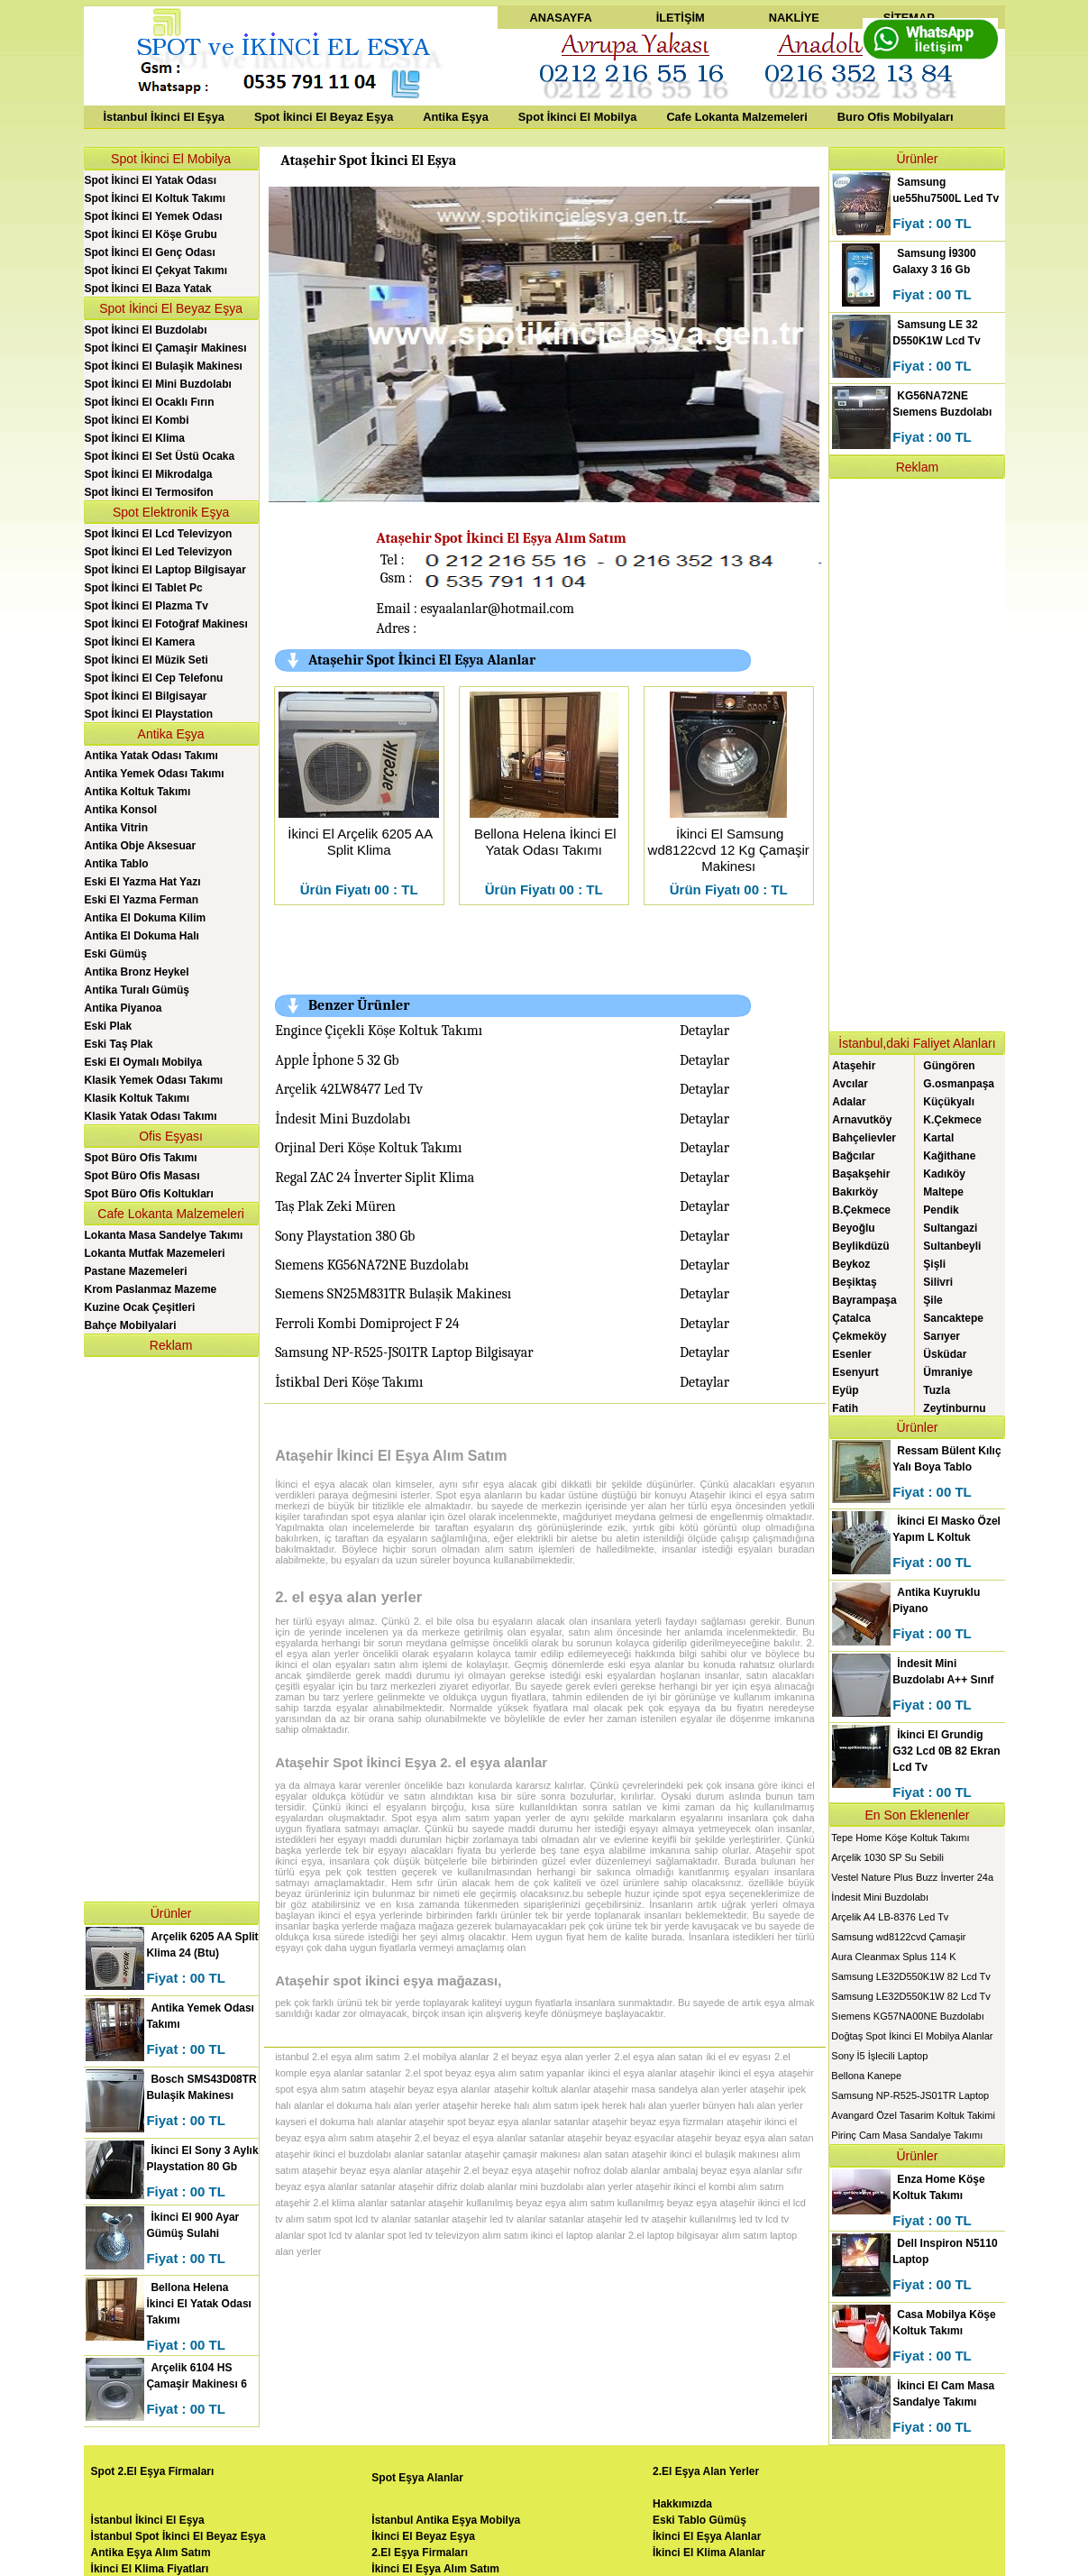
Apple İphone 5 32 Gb (337, 1060)
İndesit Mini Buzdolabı (342, 1119)
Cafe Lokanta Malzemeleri (736, 117)
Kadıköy (944, 1174)
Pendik (940, 1210)
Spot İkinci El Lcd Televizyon (159, 533)
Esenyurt (855, 1372)
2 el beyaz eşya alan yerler (552, 2056)
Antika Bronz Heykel (137, 972)
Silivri (938, 1282)
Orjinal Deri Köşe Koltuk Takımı (368, 1148)
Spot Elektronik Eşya (171, 512)
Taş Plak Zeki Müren (335, 1206)
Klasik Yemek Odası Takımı (154, 1080)
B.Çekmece (861, 1210)
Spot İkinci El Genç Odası (150, 252)
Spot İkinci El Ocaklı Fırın (150, 402)
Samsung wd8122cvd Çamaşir (898, 1936)
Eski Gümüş (116, 954)
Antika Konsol (121, 809)
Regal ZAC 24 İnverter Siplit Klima (374, 1177)
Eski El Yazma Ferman (142, 900)
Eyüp (845, 1390)
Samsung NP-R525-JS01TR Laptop (910, 2095)
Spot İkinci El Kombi (137, 420)
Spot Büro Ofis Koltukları (149, 1193)
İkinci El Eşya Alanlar (707, 2536)
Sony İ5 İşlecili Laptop (879, 2055)
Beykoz (851, 1264)
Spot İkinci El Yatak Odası (151, 180)
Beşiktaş (854, 1282)
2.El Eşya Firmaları (419, 2552)
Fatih (845, 1408)
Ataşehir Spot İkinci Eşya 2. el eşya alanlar (411, 1762)
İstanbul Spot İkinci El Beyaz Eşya (178, 2536)
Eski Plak (109, 1026)
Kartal (938, 1138)
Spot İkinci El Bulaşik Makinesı (163, 366)
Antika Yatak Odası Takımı (151, 755)
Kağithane (949, 1156)
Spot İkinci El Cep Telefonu (154, 678)
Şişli (934, 1264)
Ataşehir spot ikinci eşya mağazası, (388, 1980)
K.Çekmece (952, 1120)
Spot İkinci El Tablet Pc (144, 588)
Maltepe (943, 1192)
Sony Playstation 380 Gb (345, 1236)
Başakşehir (861, 1174)
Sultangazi (950, 1228)
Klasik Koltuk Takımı (137, 1098)
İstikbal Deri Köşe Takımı (349, 1382)
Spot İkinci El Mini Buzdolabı (158, 384)
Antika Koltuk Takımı (138, 791)
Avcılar (850, 1083)
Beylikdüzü (860, 1246)
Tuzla (936, 1390)
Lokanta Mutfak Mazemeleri (155, 1253)
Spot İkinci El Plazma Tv (146, 606)
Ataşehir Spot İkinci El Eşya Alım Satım (501, 538)
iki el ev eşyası (738, 2056)
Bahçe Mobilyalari (131, 1325)
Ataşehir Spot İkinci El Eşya (368, 160)
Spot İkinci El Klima (135, 438)
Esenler (851, 1354)
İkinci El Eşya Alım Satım (435, 2568)
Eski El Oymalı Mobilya (144, 1062)
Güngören (948, 1065)
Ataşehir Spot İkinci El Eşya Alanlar (421, 660)
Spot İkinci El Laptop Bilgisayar (165, 570)
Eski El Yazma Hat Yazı (143, 881)
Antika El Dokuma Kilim (145, 918)
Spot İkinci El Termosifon (149, 492)
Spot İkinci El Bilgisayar (146, 696)
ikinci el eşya (746, 2072)
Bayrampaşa (864, 1300)
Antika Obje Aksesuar (141, 845)
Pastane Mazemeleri (136, 1271)
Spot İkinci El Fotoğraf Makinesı (166, 624)
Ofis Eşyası (171, 1136)
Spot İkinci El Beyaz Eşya (323, 117)
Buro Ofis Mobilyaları (895, 117)
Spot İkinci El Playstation (149, 714)
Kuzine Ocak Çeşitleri (140, 1307)
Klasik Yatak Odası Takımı (151, 1116)
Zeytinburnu (954, 1408)
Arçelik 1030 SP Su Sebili (887, 1857)
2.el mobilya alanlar (446, 2056)
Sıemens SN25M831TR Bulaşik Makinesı (393, 1294)
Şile (932, 1300)
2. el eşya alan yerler (348, 1597)
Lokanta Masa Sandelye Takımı (164, 1235)
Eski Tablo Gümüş (699, 2520)
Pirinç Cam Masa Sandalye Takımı (907, 2135)
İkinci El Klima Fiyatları (150, 2568)
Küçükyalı (948, 1101)
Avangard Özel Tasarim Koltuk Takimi (913, 2115)
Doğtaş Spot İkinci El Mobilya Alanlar (911, 2036)
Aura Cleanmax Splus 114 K (893, 1956)
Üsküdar (944, 1354)
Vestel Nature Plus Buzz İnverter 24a (912, 1877)
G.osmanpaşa (958, 1083)
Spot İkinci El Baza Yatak (148, 288)
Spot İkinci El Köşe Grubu (151, 234)
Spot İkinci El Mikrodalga (149, 474)
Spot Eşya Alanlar (417, 2477)
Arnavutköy (861, 1120)
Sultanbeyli (952, 1246)
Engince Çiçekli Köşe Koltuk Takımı (378, 1030)
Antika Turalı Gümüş (137, 990)
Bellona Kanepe (866, 2075)
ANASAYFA (560, 17)
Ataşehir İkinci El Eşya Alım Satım (391, 1455)
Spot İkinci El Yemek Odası (154, 216)
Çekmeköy (859, 1336)
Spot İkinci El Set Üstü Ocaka (160, 456)
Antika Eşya (456, 117)
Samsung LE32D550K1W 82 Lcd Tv (911, 1976)
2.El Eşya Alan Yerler (706, 2471)
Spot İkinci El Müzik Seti (146, 660)
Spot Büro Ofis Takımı (141, 1157)
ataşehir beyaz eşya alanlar (430, 2089)
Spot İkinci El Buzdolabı (146, 330)
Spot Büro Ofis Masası (142, 1175)
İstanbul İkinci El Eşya (164, 117)
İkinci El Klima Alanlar (709, 2552)
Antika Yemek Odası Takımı (154, 773)
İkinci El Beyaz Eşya (423, 2536)
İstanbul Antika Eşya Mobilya (445, 2520)
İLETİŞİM (680, 17)
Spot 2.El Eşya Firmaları (153, 2471)
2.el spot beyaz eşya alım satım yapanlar (494, 2072)
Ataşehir (853, 1065)
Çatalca (851, 1318)
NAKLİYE (794, 17)
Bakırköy (855, 1192)
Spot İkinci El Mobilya (577, 117)
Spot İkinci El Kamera (140, 642)
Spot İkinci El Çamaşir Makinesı (166, 348)
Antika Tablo (117, 863)
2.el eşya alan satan (659, 2056)
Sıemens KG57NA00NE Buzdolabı (907, 2016)
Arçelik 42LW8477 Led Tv (349, 1089)
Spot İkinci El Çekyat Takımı (156, 270)
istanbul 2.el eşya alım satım (337, 2056)
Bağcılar (853, 1156)
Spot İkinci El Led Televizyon (159, 551)
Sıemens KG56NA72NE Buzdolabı (372, 1265)
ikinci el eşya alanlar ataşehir (651, 2072)
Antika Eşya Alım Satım (151, 2552)
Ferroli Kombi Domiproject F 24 (367, 1324)
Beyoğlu (853, 1228)
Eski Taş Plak (119, 1044)
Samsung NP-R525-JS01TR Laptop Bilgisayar (404, 1352)
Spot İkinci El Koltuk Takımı (155, 198)
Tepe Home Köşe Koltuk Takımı (900, 1837)
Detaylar (704, 1030)
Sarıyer (941, 1336)
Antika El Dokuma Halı (142, 936)
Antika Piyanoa (123, 1008)
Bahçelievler (864, 1138)
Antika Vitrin (116, 827)
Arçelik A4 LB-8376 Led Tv (889, 1916)
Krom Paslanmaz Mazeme (151, 1289)
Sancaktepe (953, 1318)
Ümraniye (948, 1372)
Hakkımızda (682, 2504)
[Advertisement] (171, 1627)
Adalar (848, 1101)
